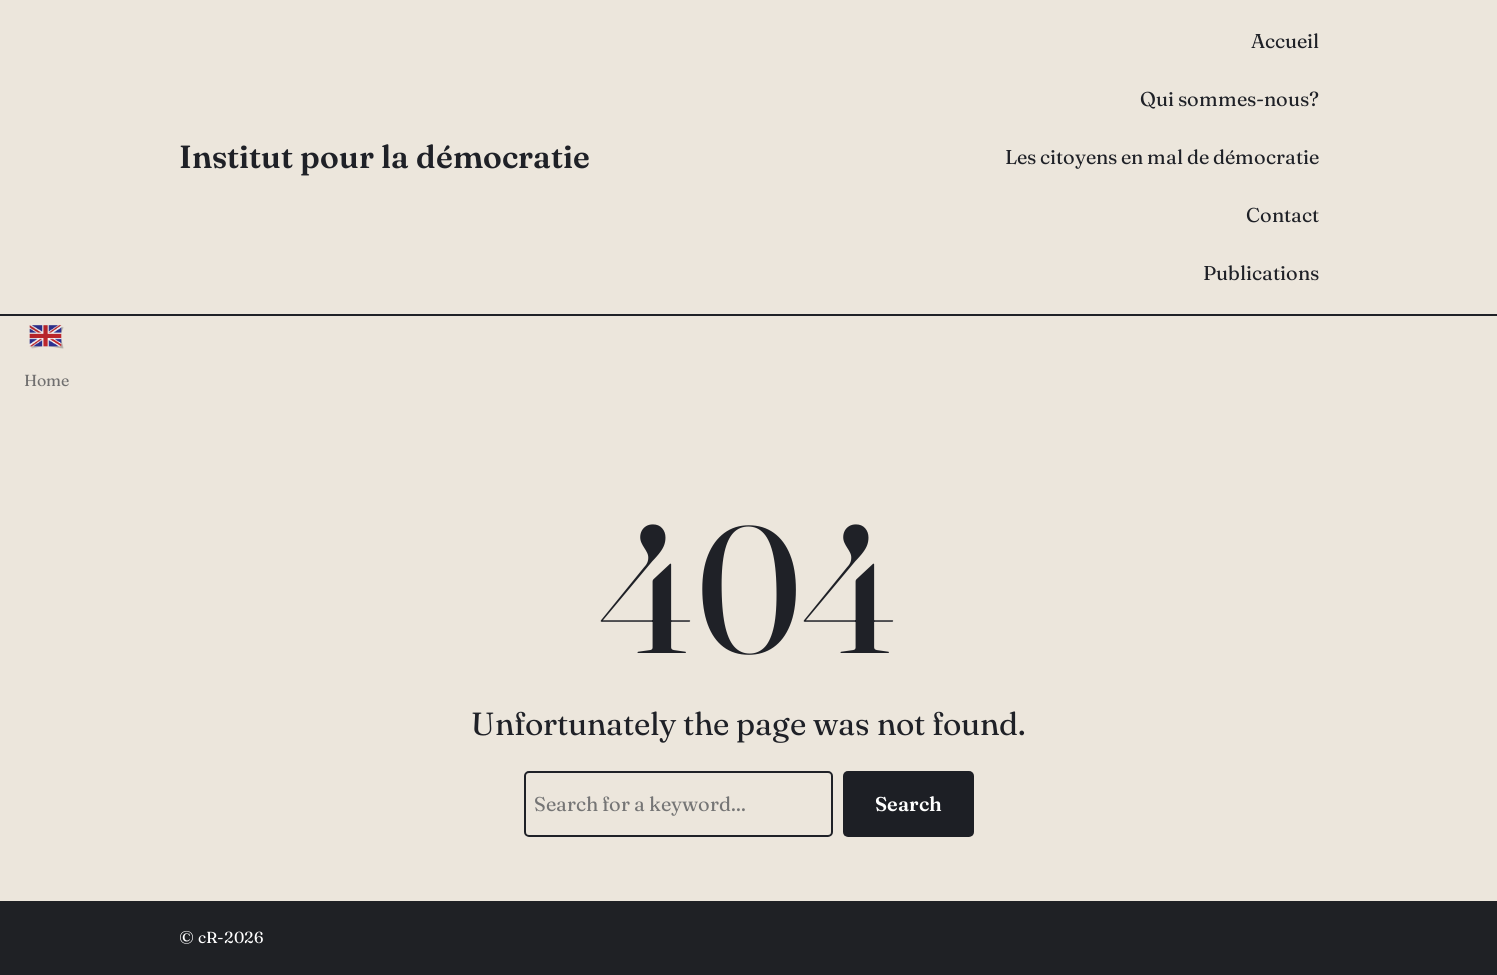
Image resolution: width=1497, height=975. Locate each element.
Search (908, 803)
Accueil (1285, 40)
